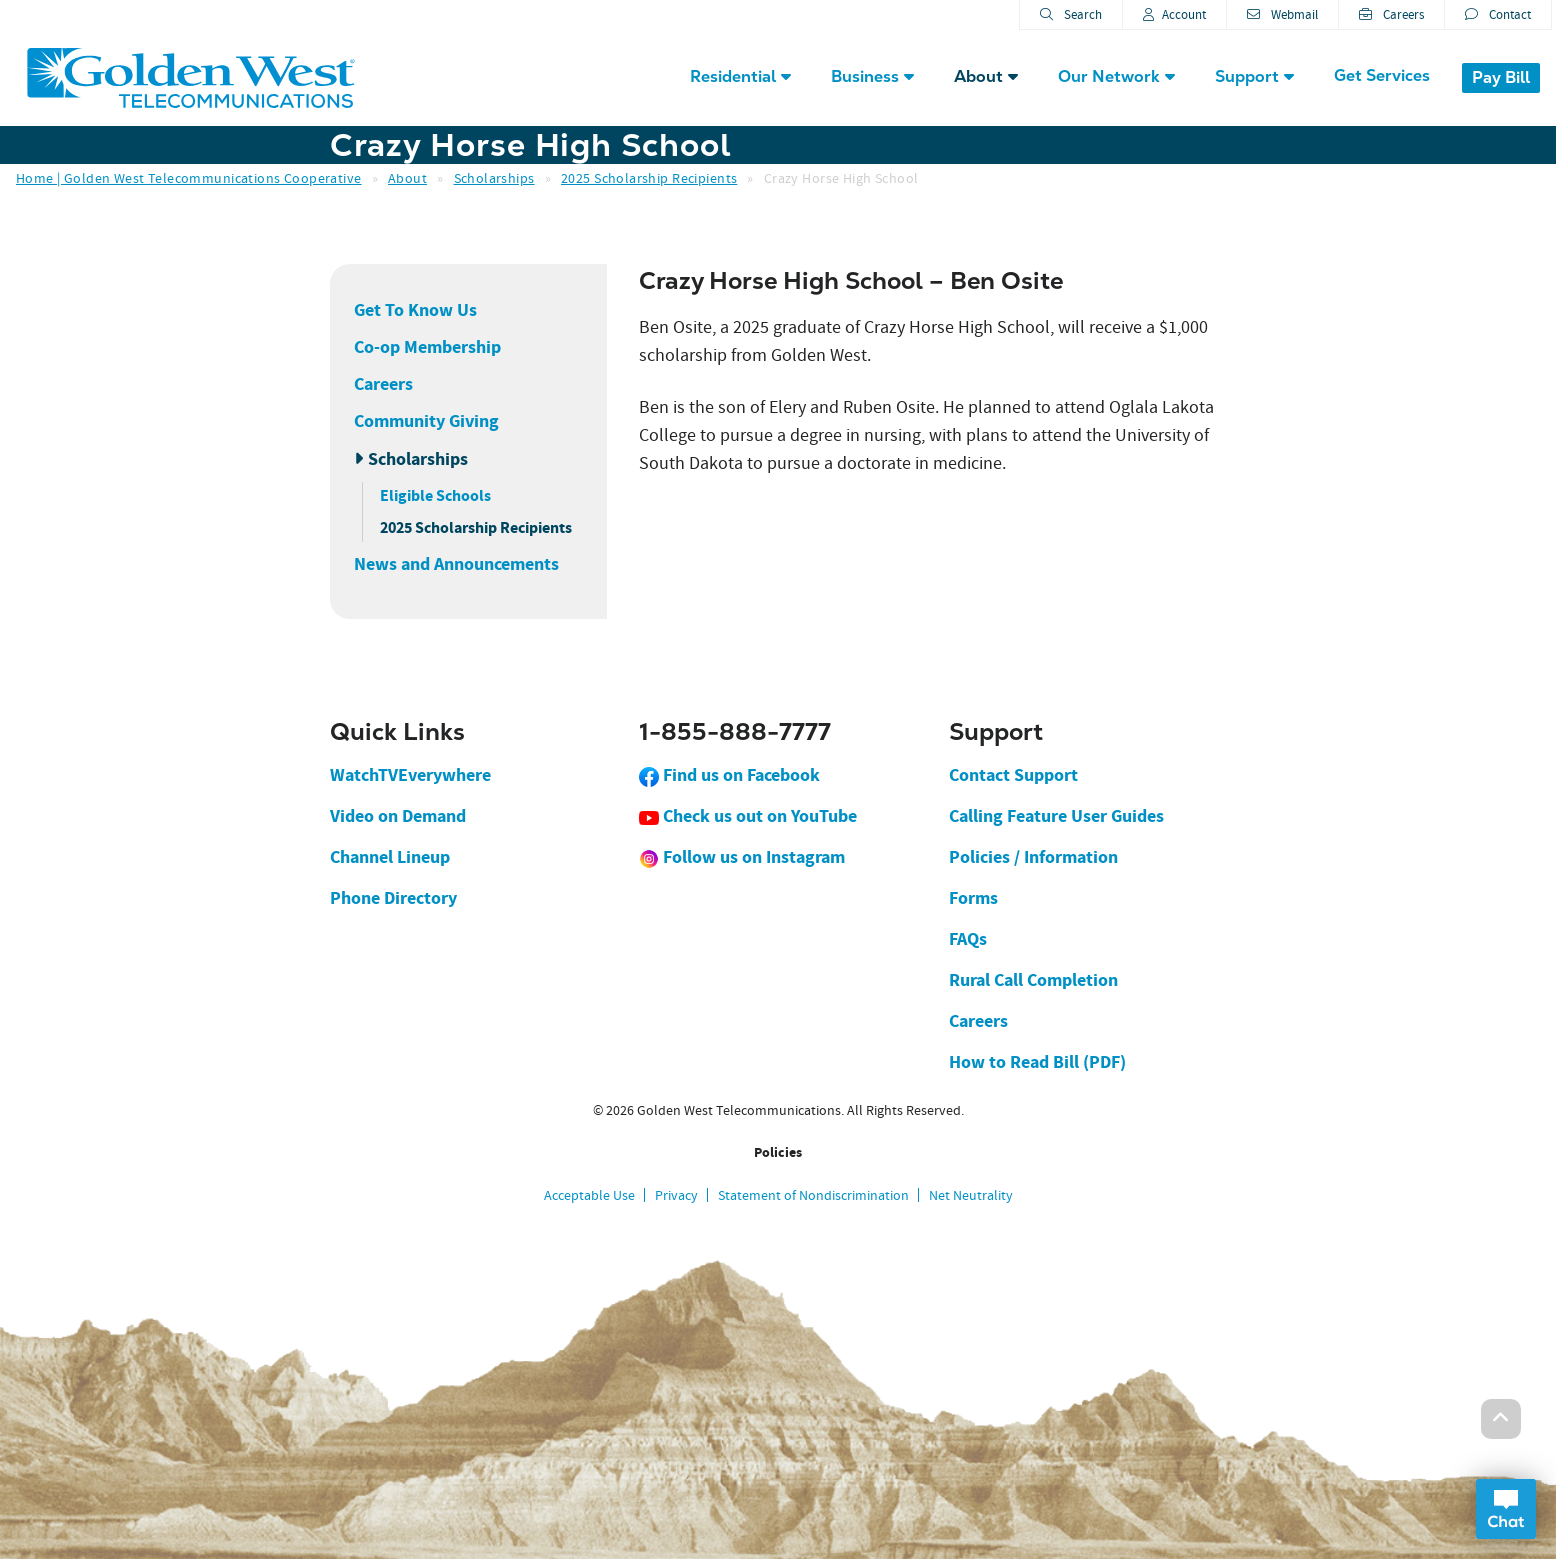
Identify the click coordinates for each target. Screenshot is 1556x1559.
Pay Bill (1501, 77)
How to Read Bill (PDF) (1037, 1062)
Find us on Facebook (729, 775)
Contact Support (1013, 775)
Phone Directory (393, 898)
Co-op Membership (427, 347)
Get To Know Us (415, 310)
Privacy (676, 1195)
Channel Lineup (390, 857)
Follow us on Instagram (742, 857)
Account (1174, 14)
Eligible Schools (435, 495)
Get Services (1382, 75)
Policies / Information (1033, 857)
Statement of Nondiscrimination (813, 1195)
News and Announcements (456, 564)
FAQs (968, 939)
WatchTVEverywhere (410, 775)
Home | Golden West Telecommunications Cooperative (189, 178)
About (407, 178)
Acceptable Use (589, 1195)
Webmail (1282, 14)
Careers (1391, 14)
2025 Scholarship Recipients (649, 178)
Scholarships (494, 178)
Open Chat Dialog (1506, 1509)
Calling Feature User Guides (1056, 816)
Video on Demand (398, 816)
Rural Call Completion (1033, 980)
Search (1071, 14)
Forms (973, 898)
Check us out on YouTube (748, 816)
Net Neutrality (971, 1195)
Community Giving (426, 421)
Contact (1498, 14)
